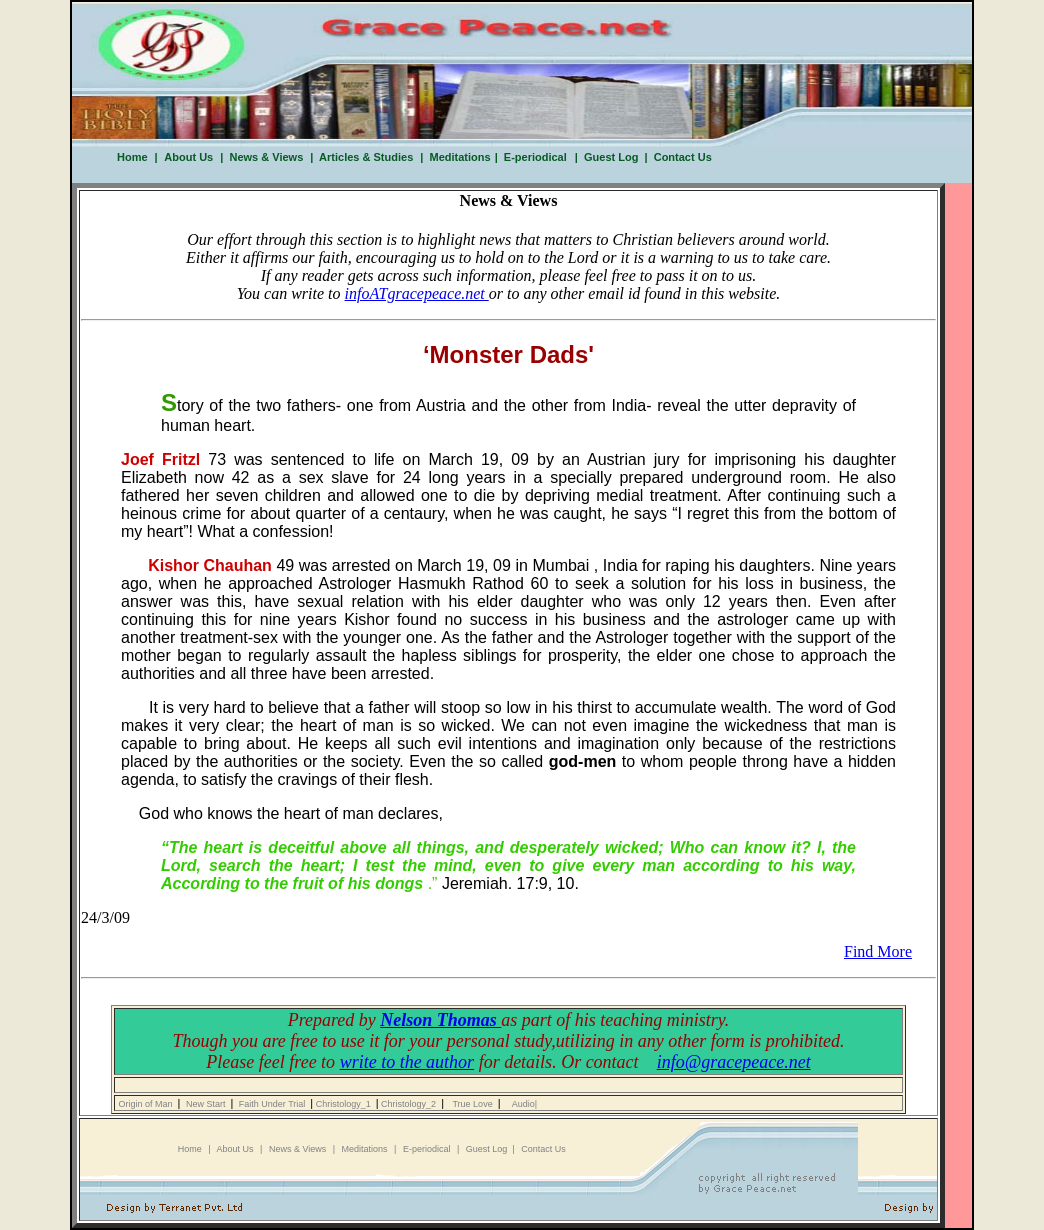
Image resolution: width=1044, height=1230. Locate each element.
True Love (474, 1104)
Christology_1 (344, 1104)
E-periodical (535, 157)
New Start (206, 1104)
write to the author (407, 1062)
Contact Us (680, 157)
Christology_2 (410, 1104)
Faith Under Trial (273, 1104)
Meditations (460, 157)
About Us (188, 157)
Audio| (525, 1104)
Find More (878, 951)
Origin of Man (147, 1104)
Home (132, 157)
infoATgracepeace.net (417, 293)
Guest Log (610, 157)
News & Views (263, 157)
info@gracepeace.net (734, 1062)
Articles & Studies (363, 157)
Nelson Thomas (440, 1020)
